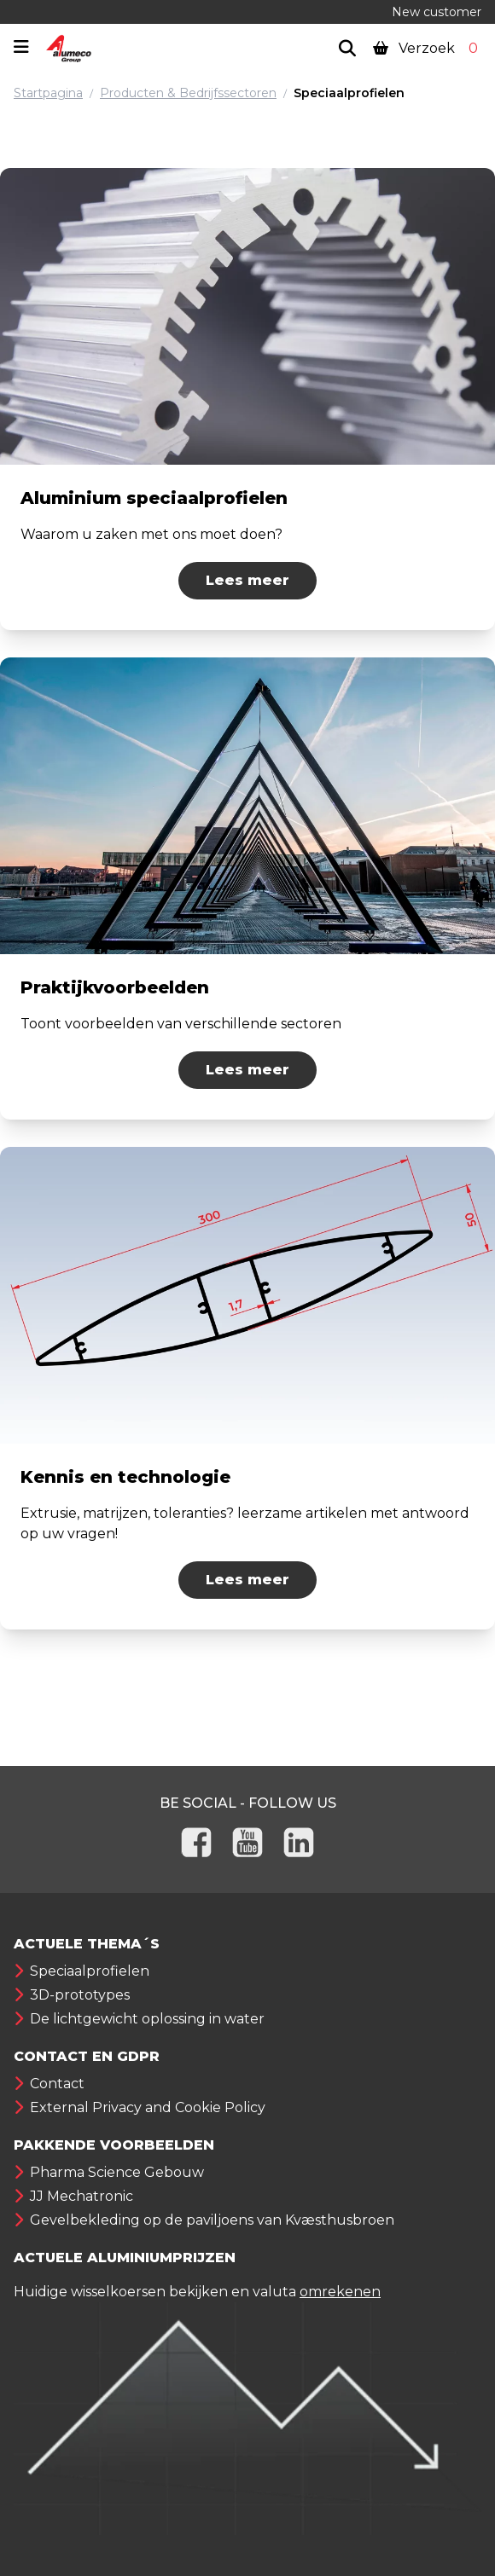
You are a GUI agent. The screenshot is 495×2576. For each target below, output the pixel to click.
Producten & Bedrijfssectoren (188, 93)
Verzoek (427, 48)
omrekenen (340, 2292)
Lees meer (247, 580)
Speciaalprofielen (349, 93)
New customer (436, 12)
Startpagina (48, 93)
